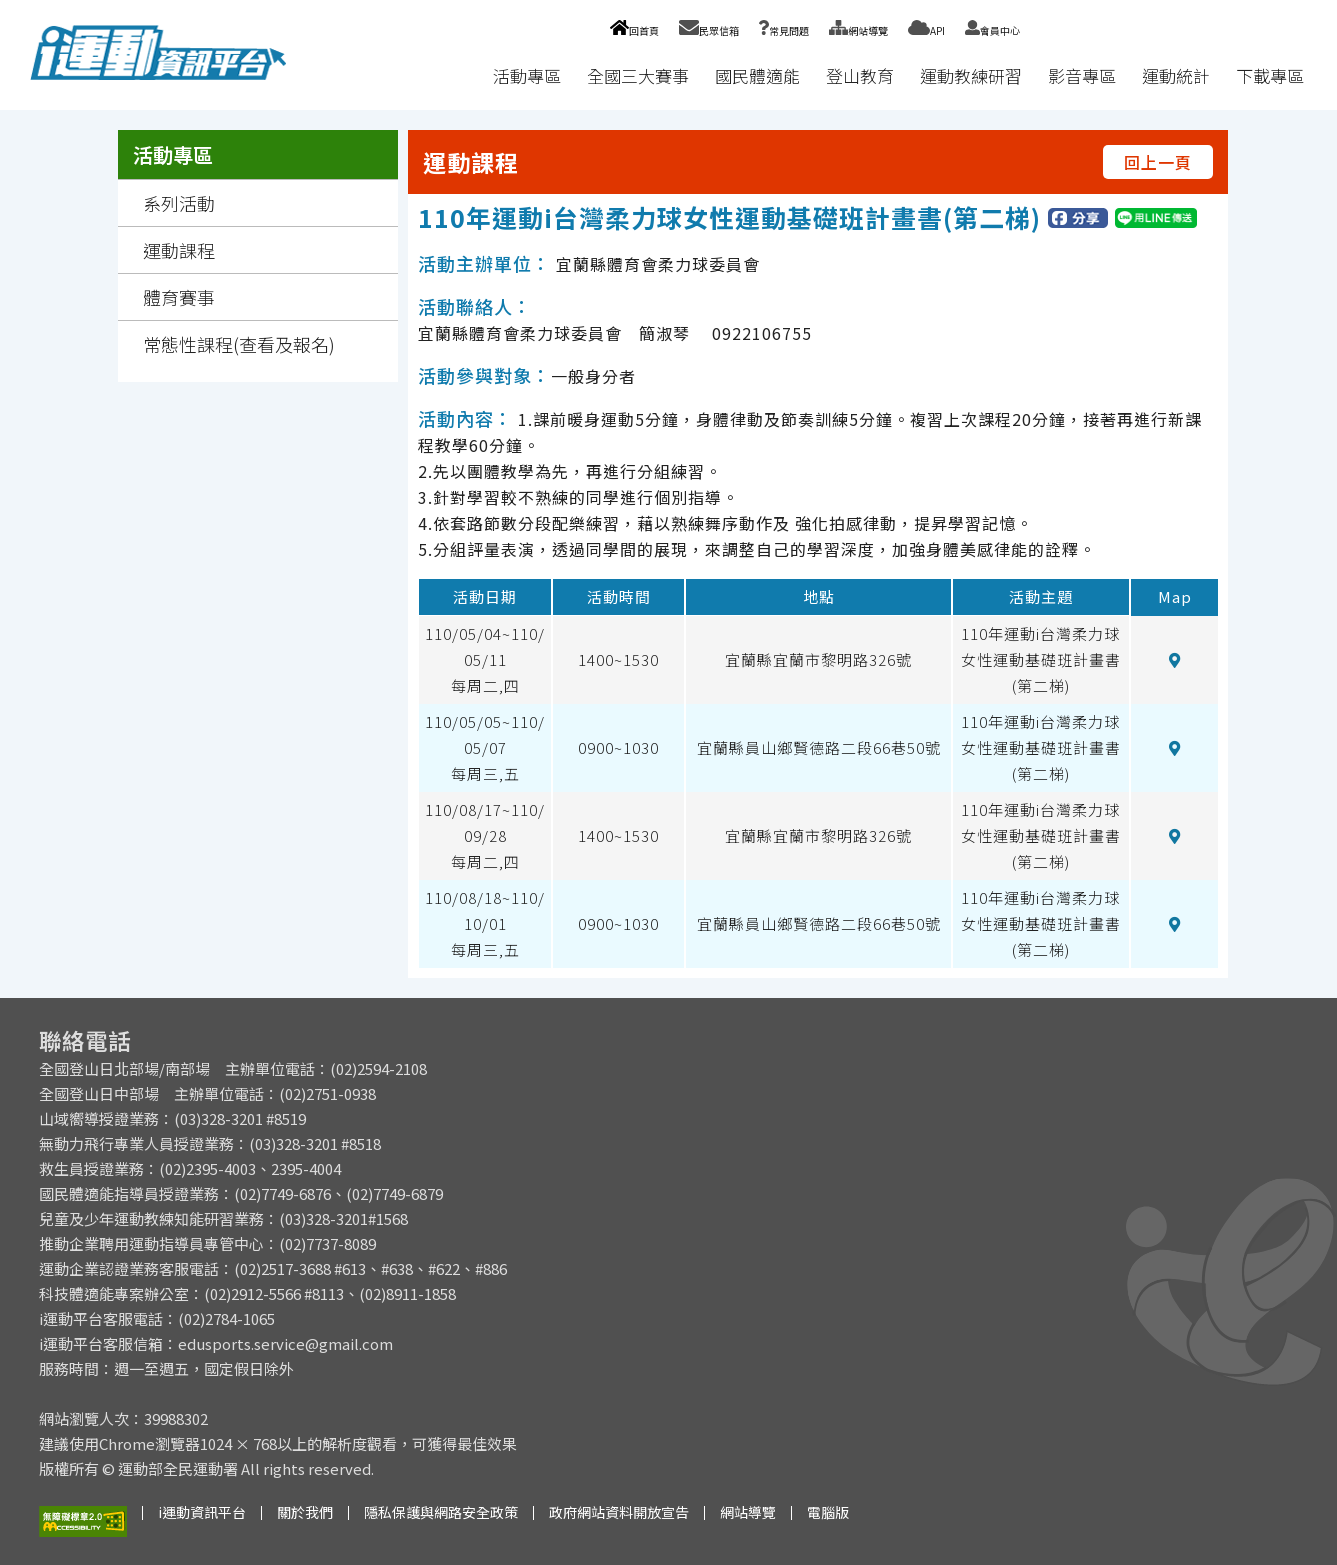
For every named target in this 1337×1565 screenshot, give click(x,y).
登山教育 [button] (860, 75)
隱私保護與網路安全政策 (441, 1512)
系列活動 (179, 203)
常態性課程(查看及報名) (239, 344)
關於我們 (305, 1512)
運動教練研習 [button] (971, 75)
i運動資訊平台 (202, 1512)
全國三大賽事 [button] (638, 75)
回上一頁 (1158, 162)
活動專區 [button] (527, 75)
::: (461, 75)
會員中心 (992, 30)
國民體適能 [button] (757, 75)
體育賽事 (179, 297)
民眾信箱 (709, 30)
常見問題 (784, 30)
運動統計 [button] (1176, 75)
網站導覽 (858, 30)
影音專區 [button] (1082, 75)
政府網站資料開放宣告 (619, 1512)
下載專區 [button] (1270, 75)
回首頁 (634, 30)
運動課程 (179, 250)
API (926, 30)
